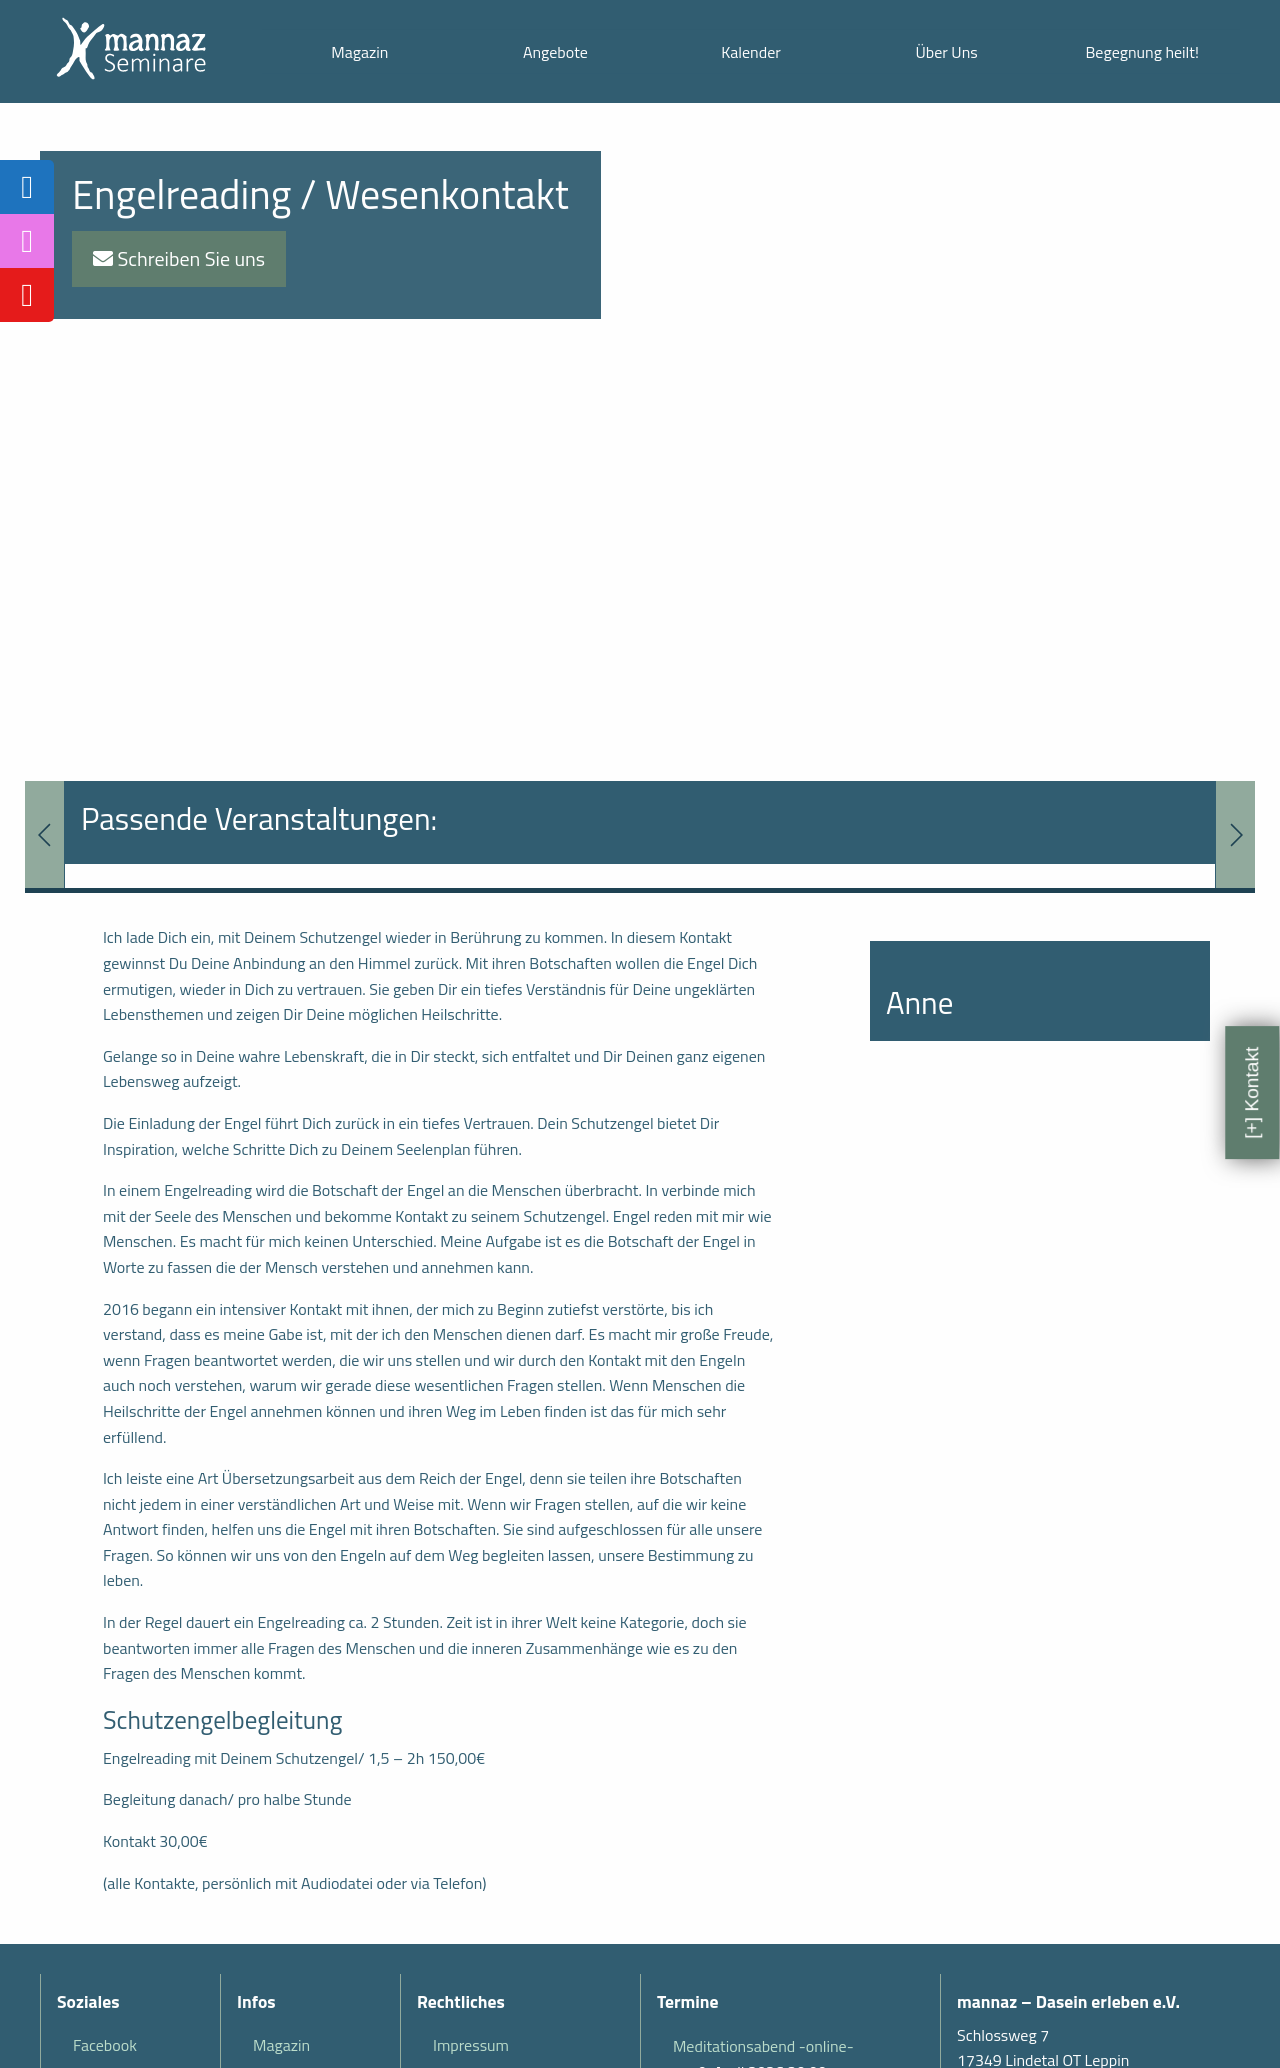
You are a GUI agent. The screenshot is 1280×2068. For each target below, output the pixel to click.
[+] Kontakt (1251, 1093)
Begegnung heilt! (1142, 52)
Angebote (555, 52)
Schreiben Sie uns (179, 258)
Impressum (471, 2045)
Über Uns (946, 52)
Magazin (359, 52)
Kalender (751, 52)
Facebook (105, 2045)
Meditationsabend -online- (763, 2046)
